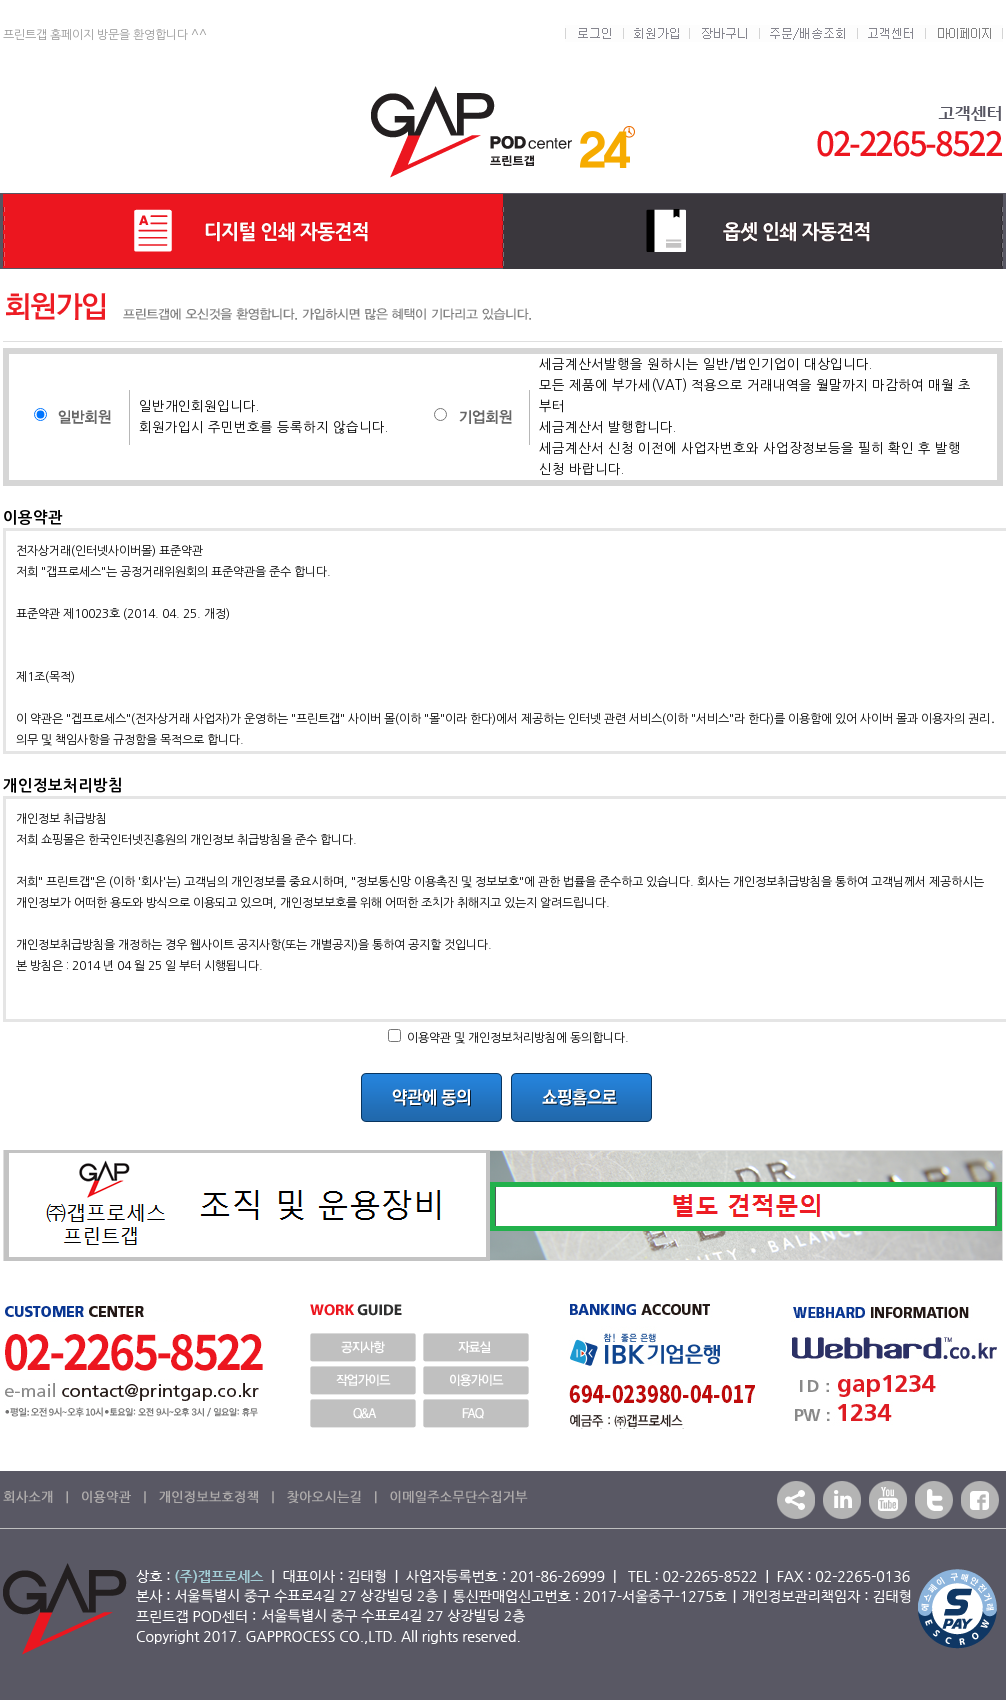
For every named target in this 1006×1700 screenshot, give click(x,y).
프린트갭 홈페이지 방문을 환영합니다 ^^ (105, 35)
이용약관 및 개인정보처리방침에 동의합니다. (518, 1038)
